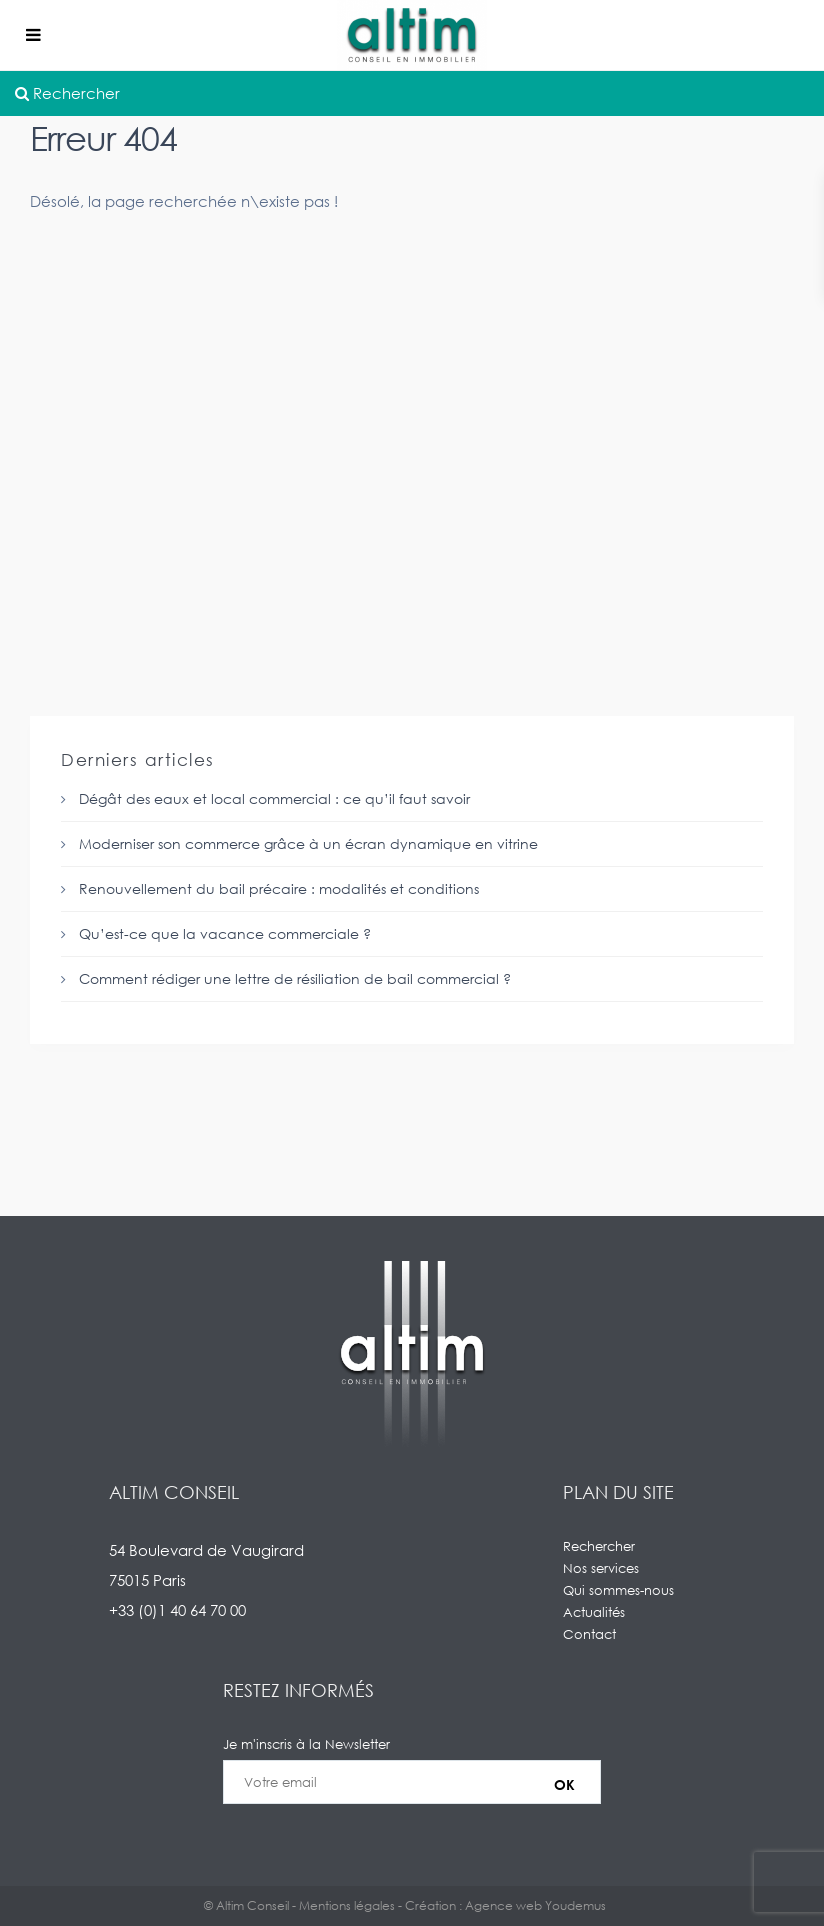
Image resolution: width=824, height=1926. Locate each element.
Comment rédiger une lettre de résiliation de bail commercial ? (295, 978)
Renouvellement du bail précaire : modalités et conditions (279, 888)
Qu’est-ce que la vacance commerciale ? (225, 933)
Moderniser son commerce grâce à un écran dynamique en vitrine (308, 843)
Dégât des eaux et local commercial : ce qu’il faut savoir (274, 798)
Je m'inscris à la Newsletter (412, 1782)
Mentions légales (347, 1905)
